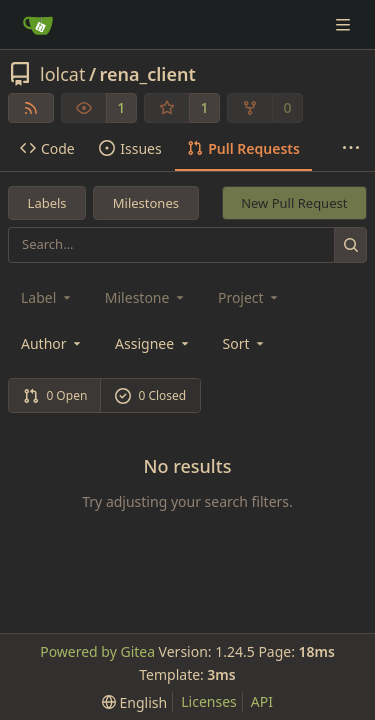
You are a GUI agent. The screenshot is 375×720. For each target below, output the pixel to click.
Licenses (209, 701)
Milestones (146, 203)
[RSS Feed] (31, 108)
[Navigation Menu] (345, 24)
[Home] (38, 25)
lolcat (62, 74)
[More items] (351, 149)
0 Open (55, 395)
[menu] (245, 343)
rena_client (148, 74)
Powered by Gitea (97, 651)
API (262, 701)
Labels (47, 203)
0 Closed (151, 395)
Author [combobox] (52, 343)
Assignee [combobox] (153, 343)
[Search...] (350, 244)
